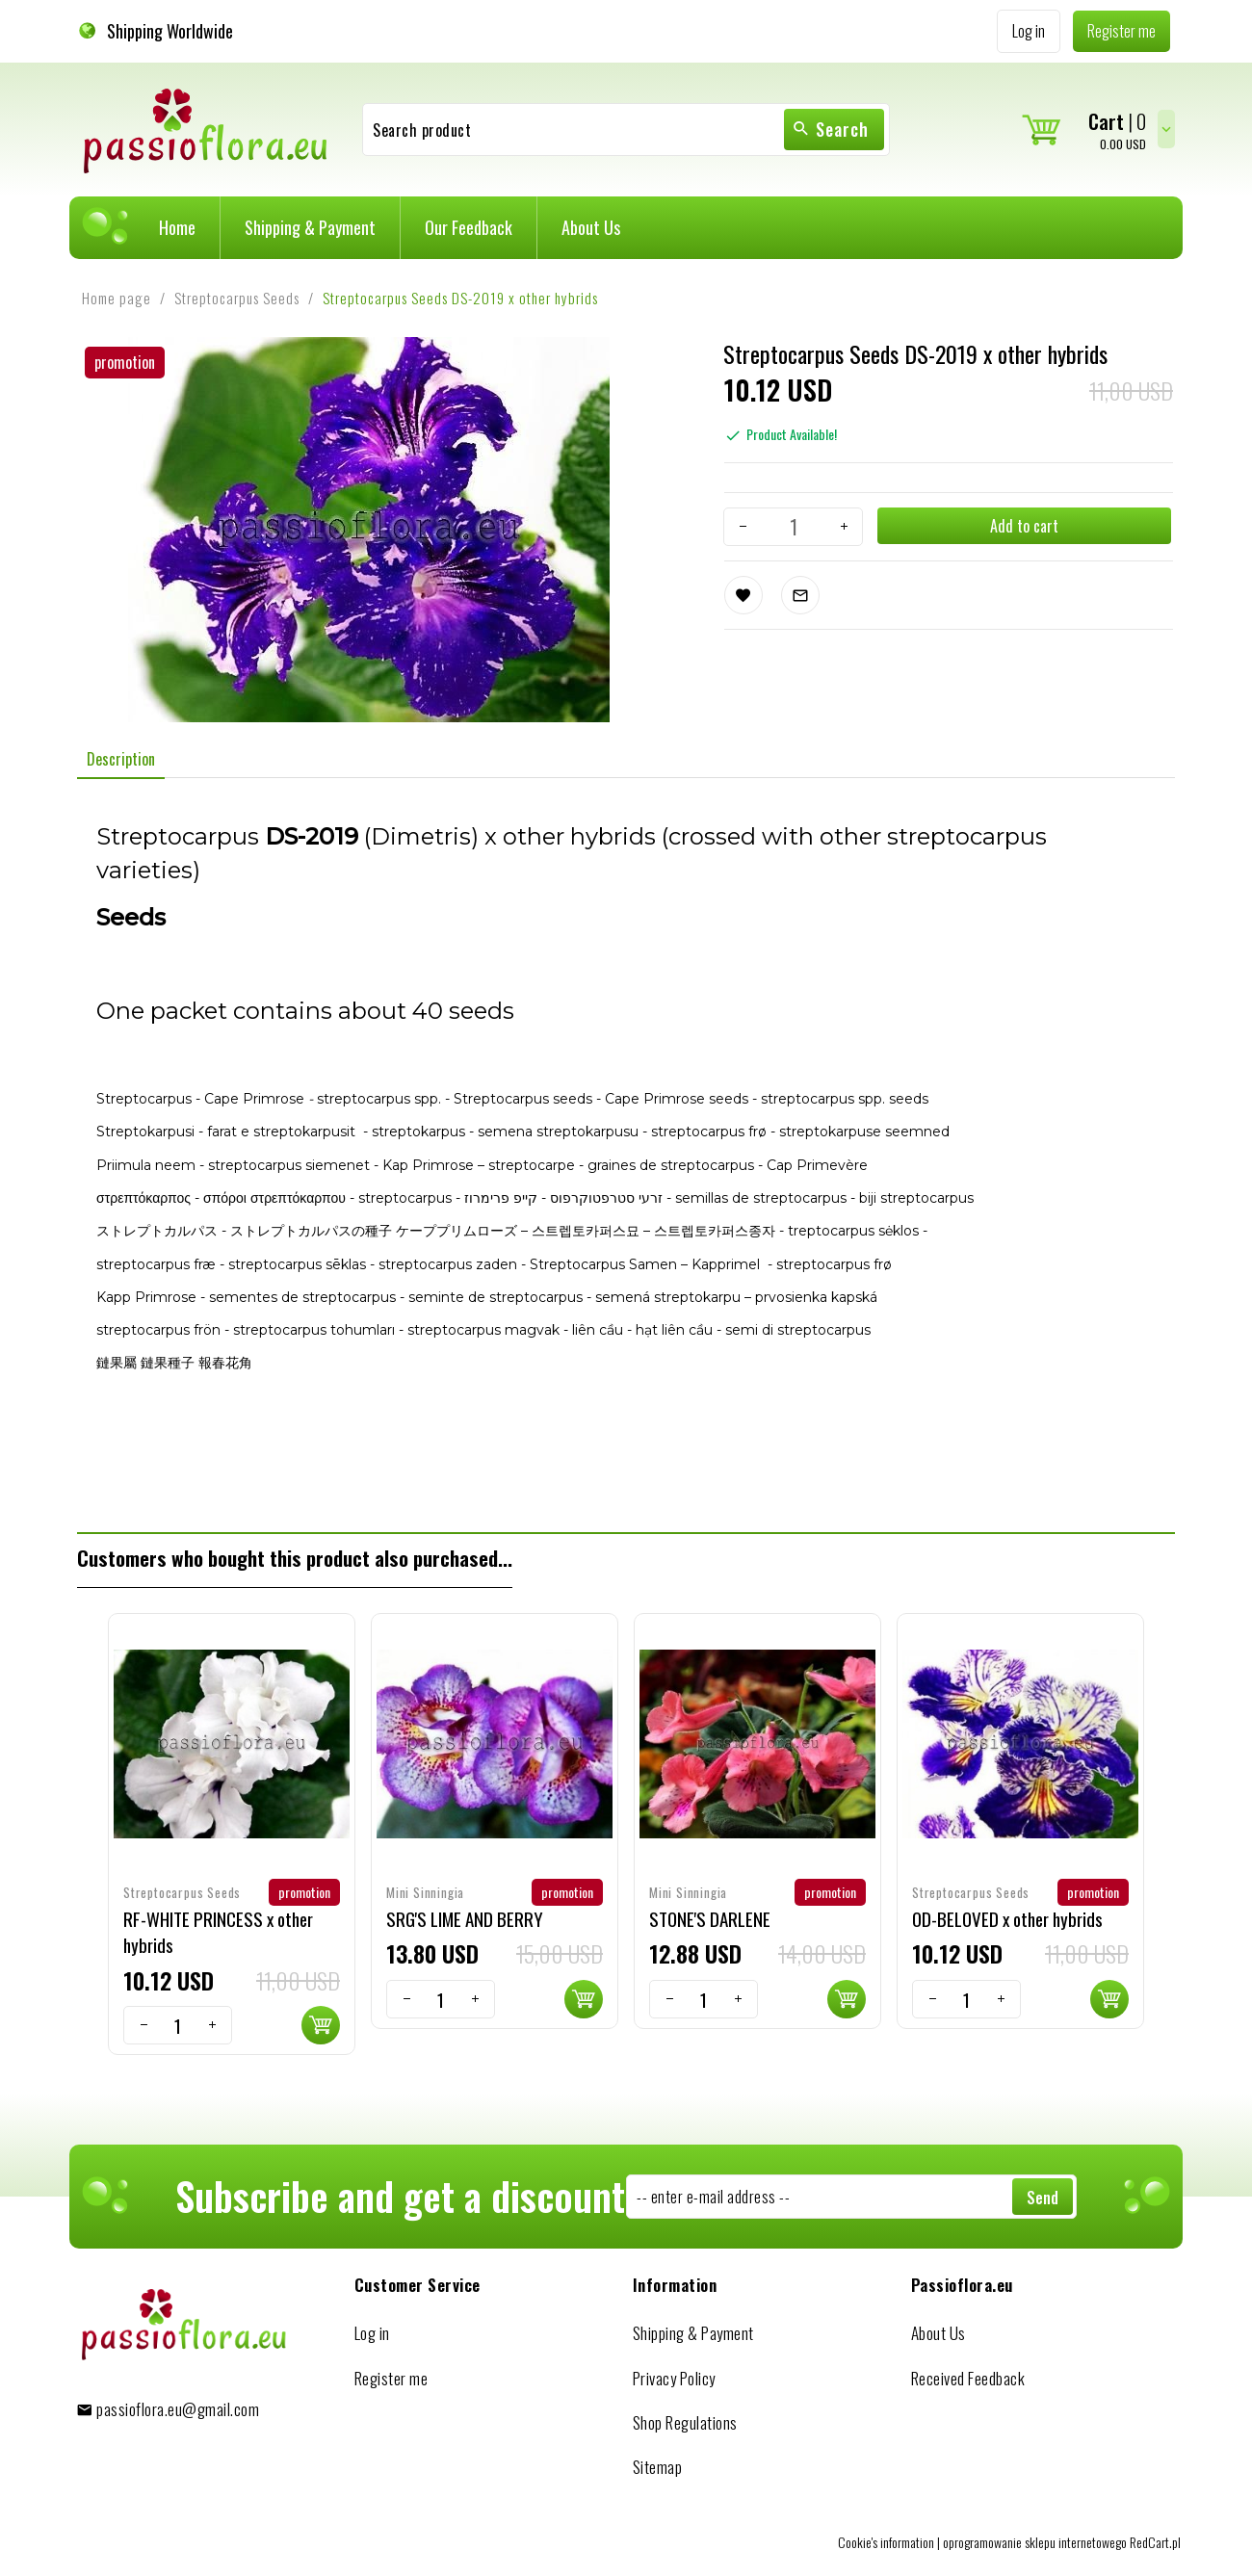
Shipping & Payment (310, 227)
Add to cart (1024, 525)
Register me (391, 2378)
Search (830, 129)
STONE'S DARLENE (709, 1918)
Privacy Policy (674, 2378)
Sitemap (658, 2467)
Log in (372, 2333)
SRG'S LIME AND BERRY (464, 1918)
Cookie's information (886, 2542)
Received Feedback (968, 2378)
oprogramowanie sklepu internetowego (1035, 2542)
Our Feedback (468, 227)
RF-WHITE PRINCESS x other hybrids (218, 1931)
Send (1042, 2197)
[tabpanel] (626, 1155)
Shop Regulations (685, 2422)
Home (177, 227)
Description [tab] (121, 758)
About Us (590, 227)
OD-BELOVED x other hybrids (1007, 1918)
